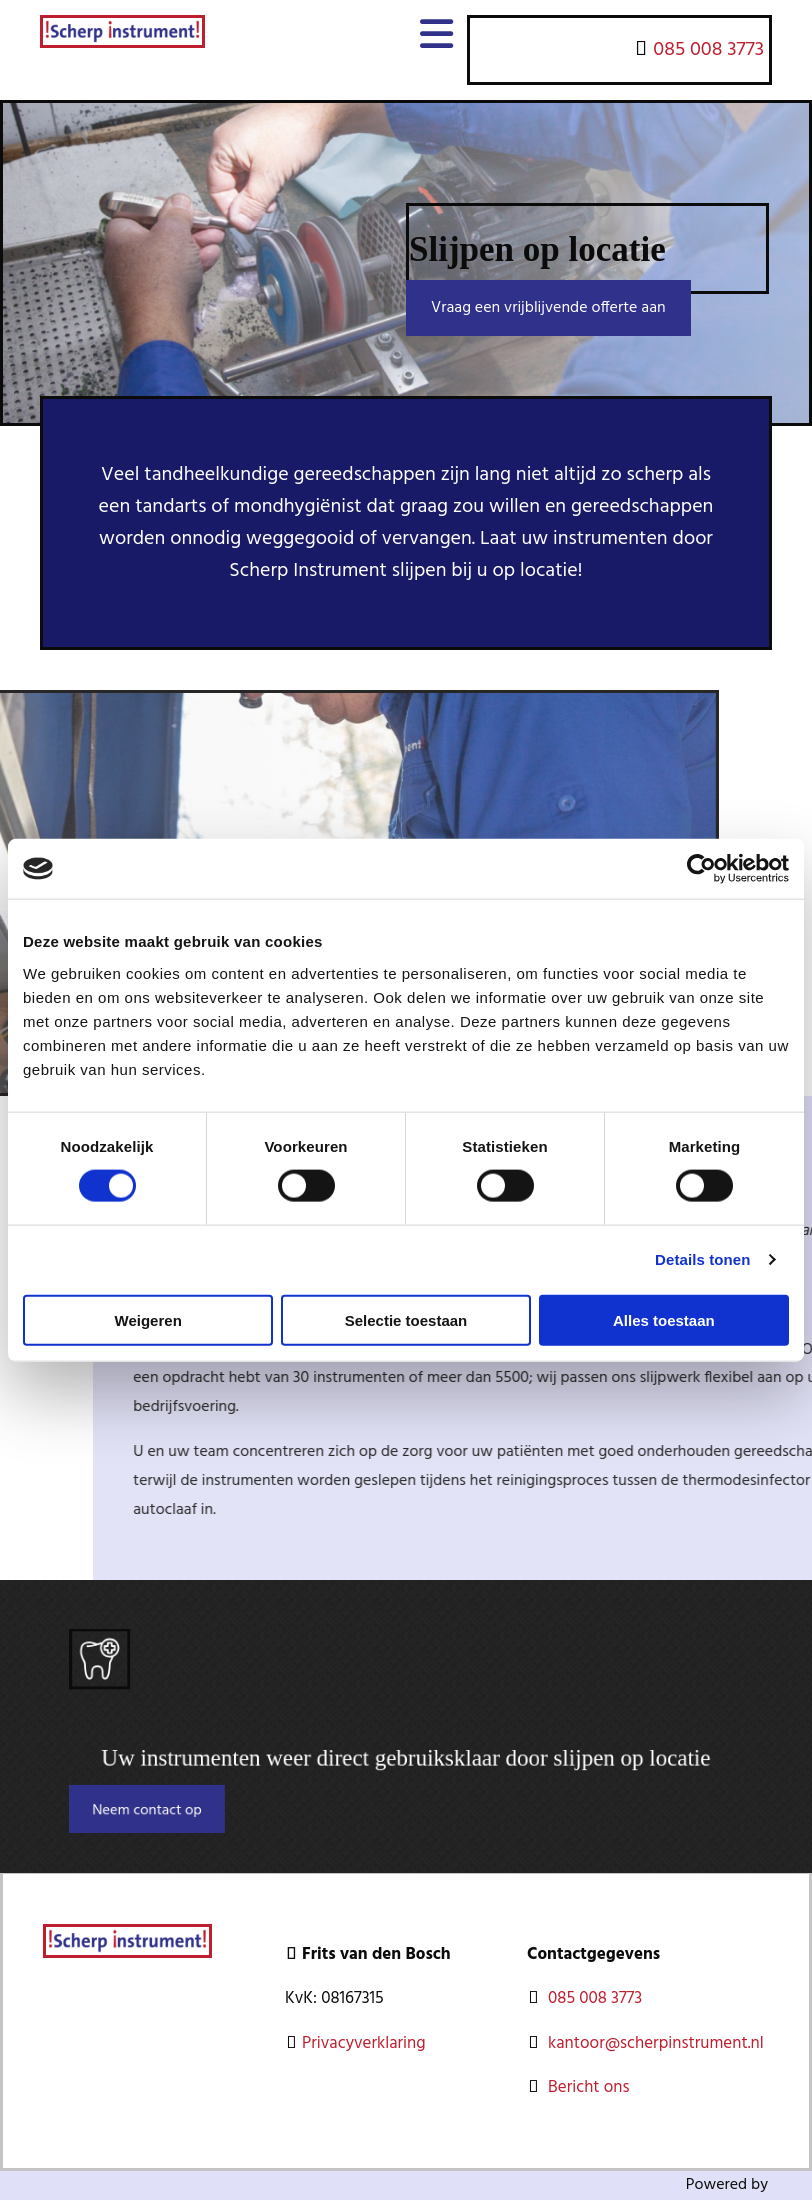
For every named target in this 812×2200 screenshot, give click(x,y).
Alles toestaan (664, 1319)
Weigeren (148, 1319)
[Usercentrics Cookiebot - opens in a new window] (701, 869)
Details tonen (702, 1259)
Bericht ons (591, 2087)
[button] (548, 308)
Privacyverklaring (364, 2043)
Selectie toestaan (406, 1319)
